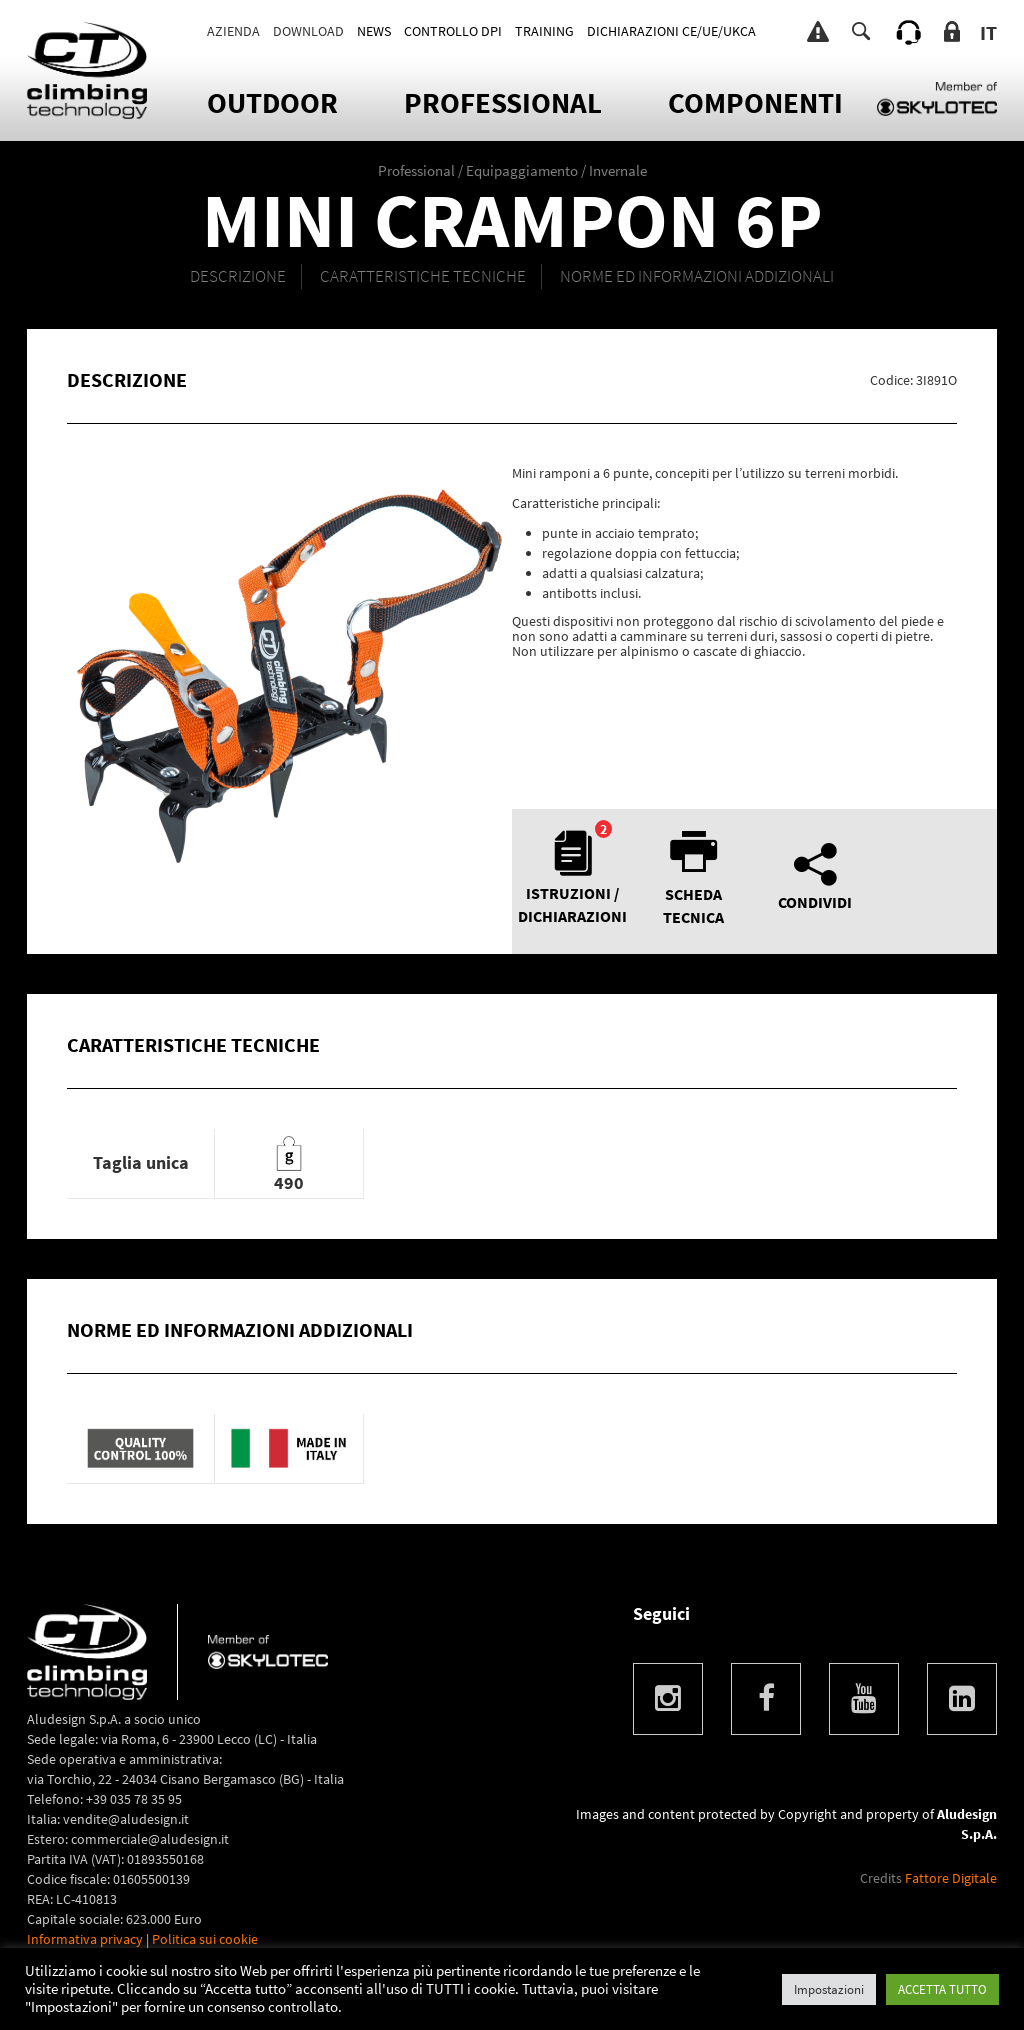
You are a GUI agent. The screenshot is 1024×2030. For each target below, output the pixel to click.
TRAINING (544, 31)
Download (308, 31)
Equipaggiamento (522, 170)
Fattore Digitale (951, 1878)
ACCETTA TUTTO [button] (942, 1989)
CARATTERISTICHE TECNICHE (423, 276)
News (374, 31)
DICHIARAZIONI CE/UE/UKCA (671, 31)
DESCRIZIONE (238, 276)
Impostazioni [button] (829, 1989)
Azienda (233, 31)
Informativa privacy (85, 1939)
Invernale (618, 170)
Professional (503, 102)
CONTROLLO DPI (453, 31)
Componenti (755, 102)
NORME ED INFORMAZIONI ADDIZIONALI (697, 276)
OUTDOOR (272, 102)
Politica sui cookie (205, 1939)
